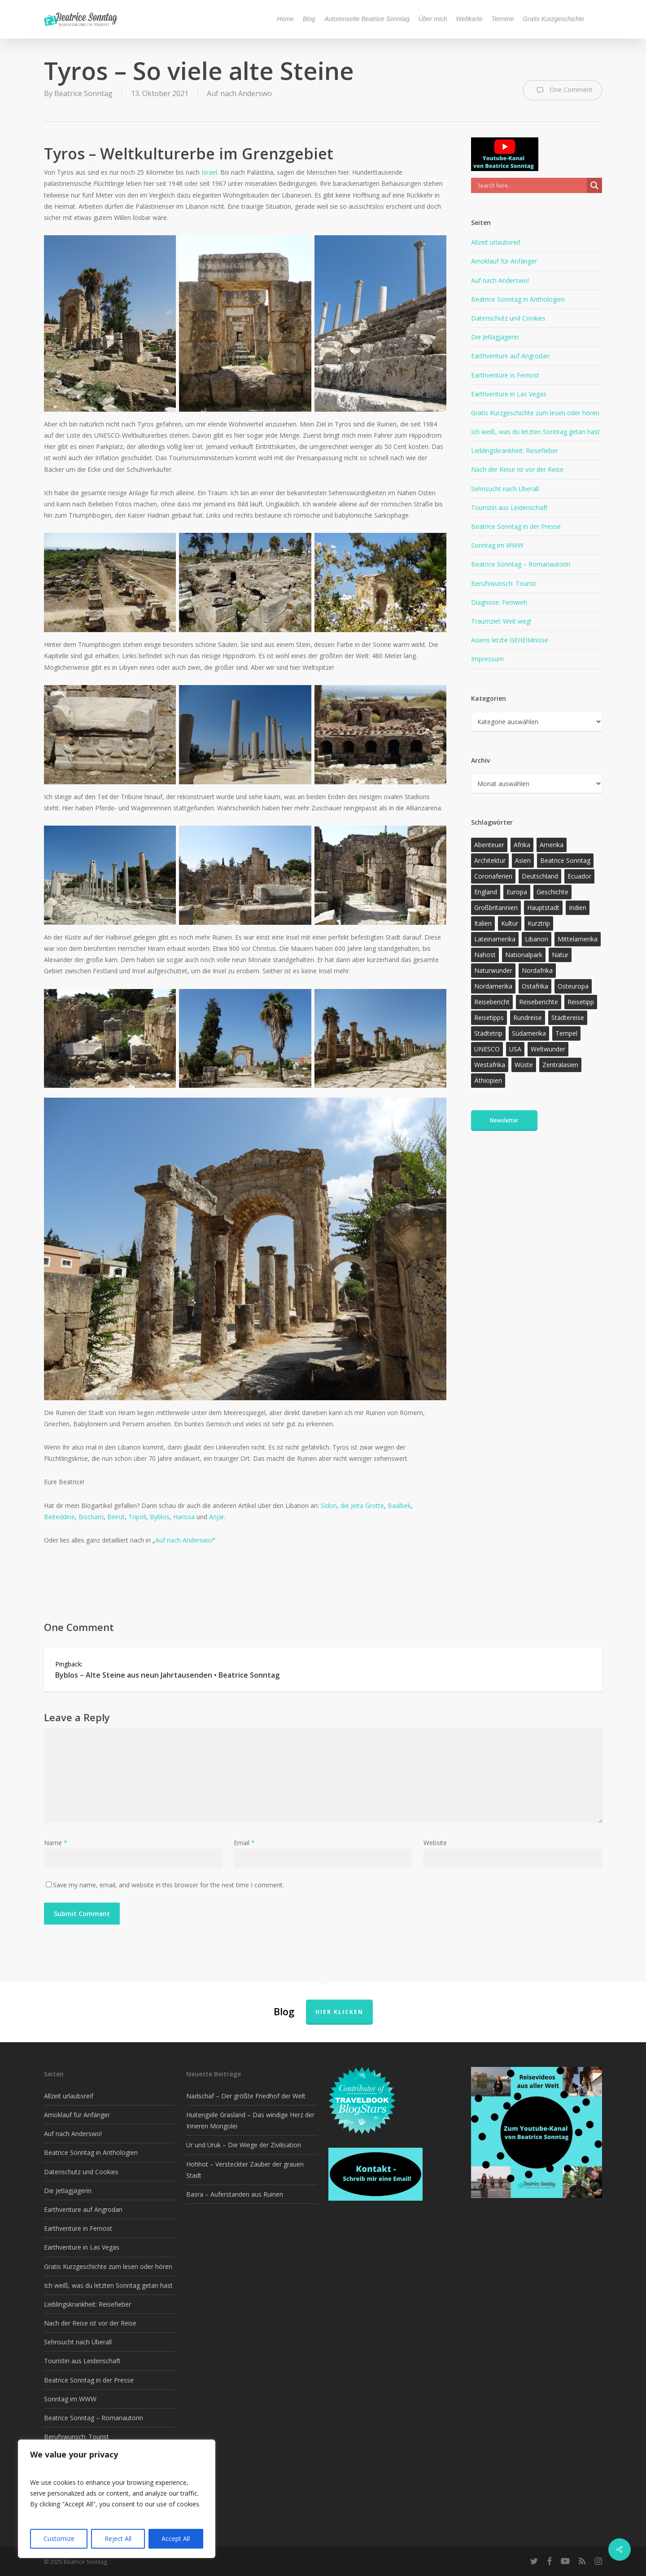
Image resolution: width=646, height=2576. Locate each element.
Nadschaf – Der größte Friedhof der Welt (246, 2096)
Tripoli (137, 1516)
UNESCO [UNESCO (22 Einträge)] (487, 1049)
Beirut (116, 1516)
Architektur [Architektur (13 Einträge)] (490, 860)
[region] (116, 2499)
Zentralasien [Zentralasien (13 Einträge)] (560, 1064)
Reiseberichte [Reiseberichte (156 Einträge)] (538, 1002)
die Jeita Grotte (362, 1505)
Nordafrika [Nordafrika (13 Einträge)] (537, 970)
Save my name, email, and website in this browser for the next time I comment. (168, 1885)
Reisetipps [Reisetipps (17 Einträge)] (489, 1017)
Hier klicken (339, 2012)
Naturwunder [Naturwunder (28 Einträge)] (493, 970)
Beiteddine (59, 1516)
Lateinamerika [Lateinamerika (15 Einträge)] (494, 939)
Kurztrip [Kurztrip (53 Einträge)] (539, 923)
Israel (209, 172)
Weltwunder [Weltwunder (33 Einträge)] (548, 1049)
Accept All (176, 2538)
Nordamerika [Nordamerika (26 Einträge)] (493, 986)
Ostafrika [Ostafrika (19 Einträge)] (535, 986)
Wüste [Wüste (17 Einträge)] (524, 1064)
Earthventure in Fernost (505, 375)
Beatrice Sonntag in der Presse (516, 526)
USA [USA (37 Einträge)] (515, 1049)
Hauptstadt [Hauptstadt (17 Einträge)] (543, 907)
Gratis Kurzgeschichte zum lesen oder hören (535, 413)
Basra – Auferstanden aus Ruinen (234, 2194)
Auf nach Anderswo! (184, 1540)
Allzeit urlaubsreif (495, 242)
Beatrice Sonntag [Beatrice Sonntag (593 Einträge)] (565, 860)
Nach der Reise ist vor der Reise (517, 469)
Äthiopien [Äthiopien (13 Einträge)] (488, 1080)
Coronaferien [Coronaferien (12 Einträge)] (493, 876)
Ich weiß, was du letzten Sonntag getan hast (535, 431)
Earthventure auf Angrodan (510, 356)
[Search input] (531, 185)
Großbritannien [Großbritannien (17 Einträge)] (496, 907)
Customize (59, 2538)
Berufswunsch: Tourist (503, 583)
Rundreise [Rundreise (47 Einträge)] (527, 1017)
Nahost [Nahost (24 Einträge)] (485, 954)
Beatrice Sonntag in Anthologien (518, 299)
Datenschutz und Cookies (508, 318)
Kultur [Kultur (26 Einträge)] (509, 923)
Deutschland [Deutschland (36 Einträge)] (540, 876)
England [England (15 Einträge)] (485, 892)
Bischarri (91, 1516)
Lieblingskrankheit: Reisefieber (514, 450)
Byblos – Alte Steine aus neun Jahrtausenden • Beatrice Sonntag (167, 1675)
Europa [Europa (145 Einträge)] (516, 892)
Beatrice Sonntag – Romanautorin (520, 564)
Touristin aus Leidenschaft (509, 507)
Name (55, 1842)
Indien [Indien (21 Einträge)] (577, 907)
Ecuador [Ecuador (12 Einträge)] (579, 876)
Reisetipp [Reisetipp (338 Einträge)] (580, 1002)
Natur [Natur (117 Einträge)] (560, 954)
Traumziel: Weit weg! (501, 621)
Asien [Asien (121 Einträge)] (523, 860)
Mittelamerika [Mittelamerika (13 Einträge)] (578, 939)
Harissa (184, 1516)
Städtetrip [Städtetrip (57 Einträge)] (488, 1033)
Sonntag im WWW (497, 545)
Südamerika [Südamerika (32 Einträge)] (529, 1033)
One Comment (563, 90)
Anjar (216, 1516)
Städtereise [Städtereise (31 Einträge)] (567, 1017)
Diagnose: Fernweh (499, 602)
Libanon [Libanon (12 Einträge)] (536, 939)
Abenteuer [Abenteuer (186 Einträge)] (489, 844)
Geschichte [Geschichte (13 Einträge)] (552, 892)
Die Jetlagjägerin (495, 337)
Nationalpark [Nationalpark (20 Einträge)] (523, 954)
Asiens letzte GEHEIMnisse (509, 640)
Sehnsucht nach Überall (505, 488)
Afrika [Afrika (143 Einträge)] (522, 844)
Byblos (160, 1516)
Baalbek (399, 1505)
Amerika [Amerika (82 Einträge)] (551, 844)
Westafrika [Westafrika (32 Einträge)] (489, 1064)
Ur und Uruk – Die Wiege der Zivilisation (243, 2145)
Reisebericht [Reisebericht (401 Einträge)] (492, 1002)
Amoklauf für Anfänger (504, 261)
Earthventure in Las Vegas (508, 394)
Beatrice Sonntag (83, 93)
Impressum (487, 659)
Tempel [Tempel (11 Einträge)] (566, 1033)
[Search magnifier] (594, 185)
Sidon (329, 1505)
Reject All (118, 2538)
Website (435, 1842)
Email (244, 1842)
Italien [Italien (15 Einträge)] (483, 923)
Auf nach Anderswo (239, 93)
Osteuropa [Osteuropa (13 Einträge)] (573, 986)
